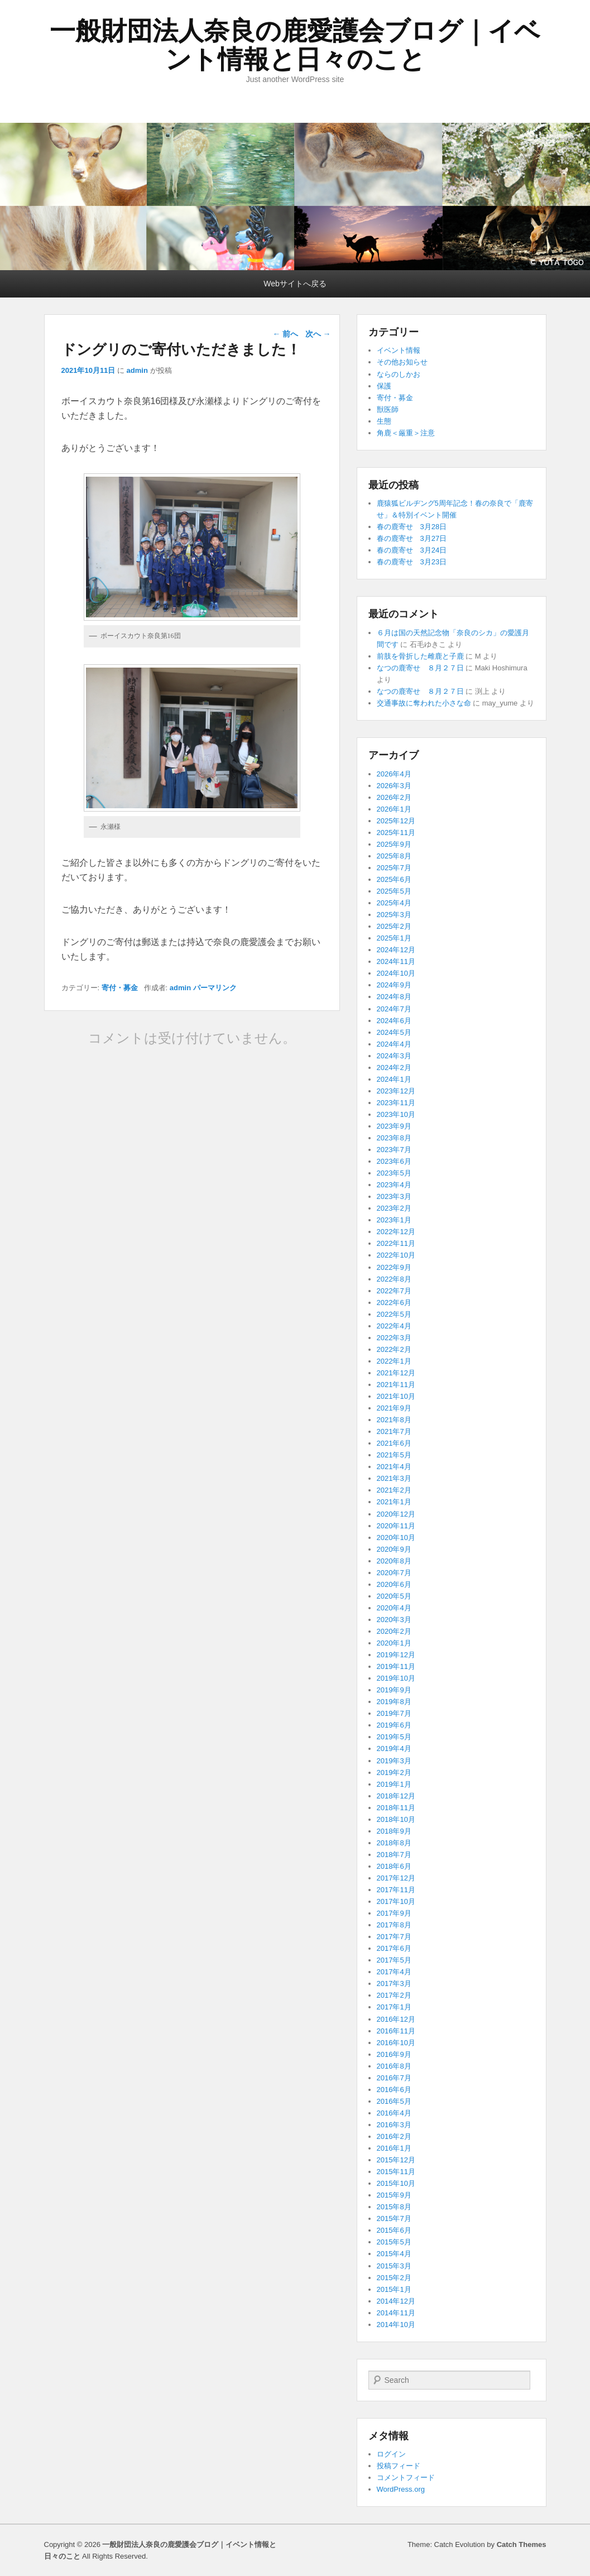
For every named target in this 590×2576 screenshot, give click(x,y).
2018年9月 (394, 1831)
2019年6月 (394, 1725)
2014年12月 (396, 2301)
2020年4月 (394, 1608)
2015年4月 (394, 2253)
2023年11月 (396, 1102)
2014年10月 (396, 2324)
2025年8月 (394, 856)
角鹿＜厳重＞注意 (406, 433)
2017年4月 (394, 1972)
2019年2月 (394, 1772)
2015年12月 (396, 2160)
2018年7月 (394, 1854)
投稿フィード (398, 2466)
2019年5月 (394, 1737)
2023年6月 (394, 1161)
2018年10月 (396, 1819)
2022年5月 (394, 1314)
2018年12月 (396, 1796)
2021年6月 (394, 1443)
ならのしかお (398, 374)
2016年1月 (394, 2148)
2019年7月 (394, 1713)
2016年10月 (396, 2042)
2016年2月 (394, 2136)
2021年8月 (394, 1420)
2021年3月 (394, 1478)
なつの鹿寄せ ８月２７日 (420, 668)
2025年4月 (394, 903)
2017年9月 (394, 1913)
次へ (318, 333)
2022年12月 (396, 1231)
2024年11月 (396, 961)
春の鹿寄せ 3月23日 (412, 562)
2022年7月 (394, 1291)
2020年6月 (394, 1584)
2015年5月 (394, 2242)
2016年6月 (394, 2089)
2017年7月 (394, 1936)
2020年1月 (394, 1643)
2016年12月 (396, 2019)
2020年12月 (396, 1514)
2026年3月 (394, 785)
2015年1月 (394, 2289)
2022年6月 (394, 1302)
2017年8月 (394, 1925)
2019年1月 (394, 1784)
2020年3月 (394, 1619)
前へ (285, 333)
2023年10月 (396, 1114)
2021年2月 (394, 1490)
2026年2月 (394, 797)
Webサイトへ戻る (295, 283)
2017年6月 (394, 1948)
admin (137, 370)
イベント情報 (398, 350)
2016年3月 (394, 2125)
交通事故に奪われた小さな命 (424, 703)
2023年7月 (394, 1149)
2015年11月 (396, 2171)
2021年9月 (394, 1408)
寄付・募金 (120, 988)
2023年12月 (396, 1091)
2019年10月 (396, 1678)
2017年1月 (394, 2007)
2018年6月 (394, 1866)
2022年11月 (396, 1243)
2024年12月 (396, 950)
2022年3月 (394, 1337)
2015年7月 (394, 2218)
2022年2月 (394, 1349)
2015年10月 (396, 2183)
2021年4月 (394, 1466)
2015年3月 (394, 2266)
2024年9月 (394, 985)
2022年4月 (394, 1326)
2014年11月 (396, 2313)
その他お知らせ (402, 362)
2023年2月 (394, 1208)
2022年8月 (394, 1279)
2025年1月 (394, 938)
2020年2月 (394, 1631)
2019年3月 (394, 1761)
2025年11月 (396, 832)
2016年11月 (396, 2031)
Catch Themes (521, 2544)
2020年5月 (394, 1596)
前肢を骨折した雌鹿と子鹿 (420, 656)
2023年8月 (394, 1138)
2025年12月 (396, 821)
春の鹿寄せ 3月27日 (412, 538)
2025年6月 (394, 879)
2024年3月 (394, 1056)
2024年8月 (394, 996)
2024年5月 (394, 1032)
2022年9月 (394, 1267)
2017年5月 (394, 1960)
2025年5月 (394, 891)
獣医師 (388, 409)
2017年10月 (396, 1901)
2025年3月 (394, 914)
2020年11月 (396, 1526)
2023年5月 (394, 1173)
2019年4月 (394, 1748)
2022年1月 (394, 1361)
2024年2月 (394, 1067)
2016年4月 (394, 2113)
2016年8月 (394, 2066)
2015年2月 (394, 2277)
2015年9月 (394, 2195)
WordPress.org (401, 2489)
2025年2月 (394, 926)
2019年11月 (396, 1666)
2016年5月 (394, 2101)
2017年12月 (396, 1878)
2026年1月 (394, 809)
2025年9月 (394, 844)
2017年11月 (396, 1890)
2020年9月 (394, 1549)
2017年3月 (394, 1983)
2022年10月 (396, 1255)
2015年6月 (394, 2230)
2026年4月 (394, 774)
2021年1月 (394, 1502)
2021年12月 (396, 1373)
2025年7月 (394, 868)
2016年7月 (394, 2078)
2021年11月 (396, 1384)
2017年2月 (394, 1995)
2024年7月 (394, 1009)
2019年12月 (396, 1655)
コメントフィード (406, 2477)
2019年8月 (394, 1701)
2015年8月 (394, 2207)
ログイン (391, 2454)
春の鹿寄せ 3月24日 (412, 550)
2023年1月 (394, 1220)
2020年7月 (394, 1572)
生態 (384, 421)
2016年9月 (394, 2054)
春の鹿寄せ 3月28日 (412, 526)
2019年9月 (394, 1690)
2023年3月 (394, 1196)
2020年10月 (396, 1537)
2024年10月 (396, 973)
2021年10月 (396, 1396)
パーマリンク (215, 988)
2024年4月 (394, 1044)
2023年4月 (394, 1185)
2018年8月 (394, 1843)
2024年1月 (394, 1079)
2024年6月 (394, 1020)
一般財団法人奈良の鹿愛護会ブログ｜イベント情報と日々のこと (295, 45)
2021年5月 (394, 1455)
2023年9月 (394, 1126)
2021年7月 (394, 1431)
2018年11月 (396, 1807)
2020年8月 (394, 1561)
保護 (384, 386)
